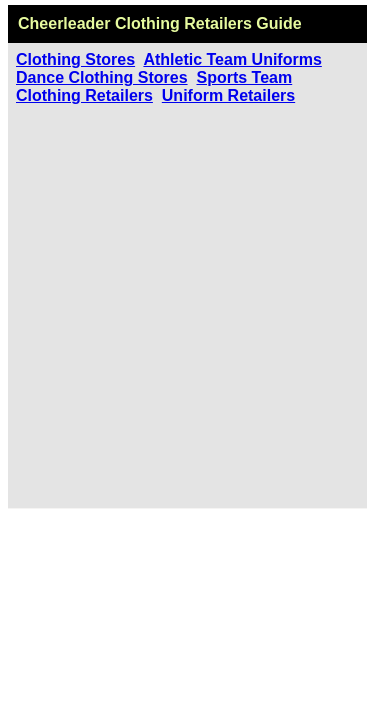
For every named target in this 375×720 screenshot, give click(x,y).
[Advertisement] (187, 302)
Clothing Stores (75, 59)
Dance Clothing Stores (102, 77)
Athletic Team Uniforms (232, 59)
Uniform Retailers (228, 95)
